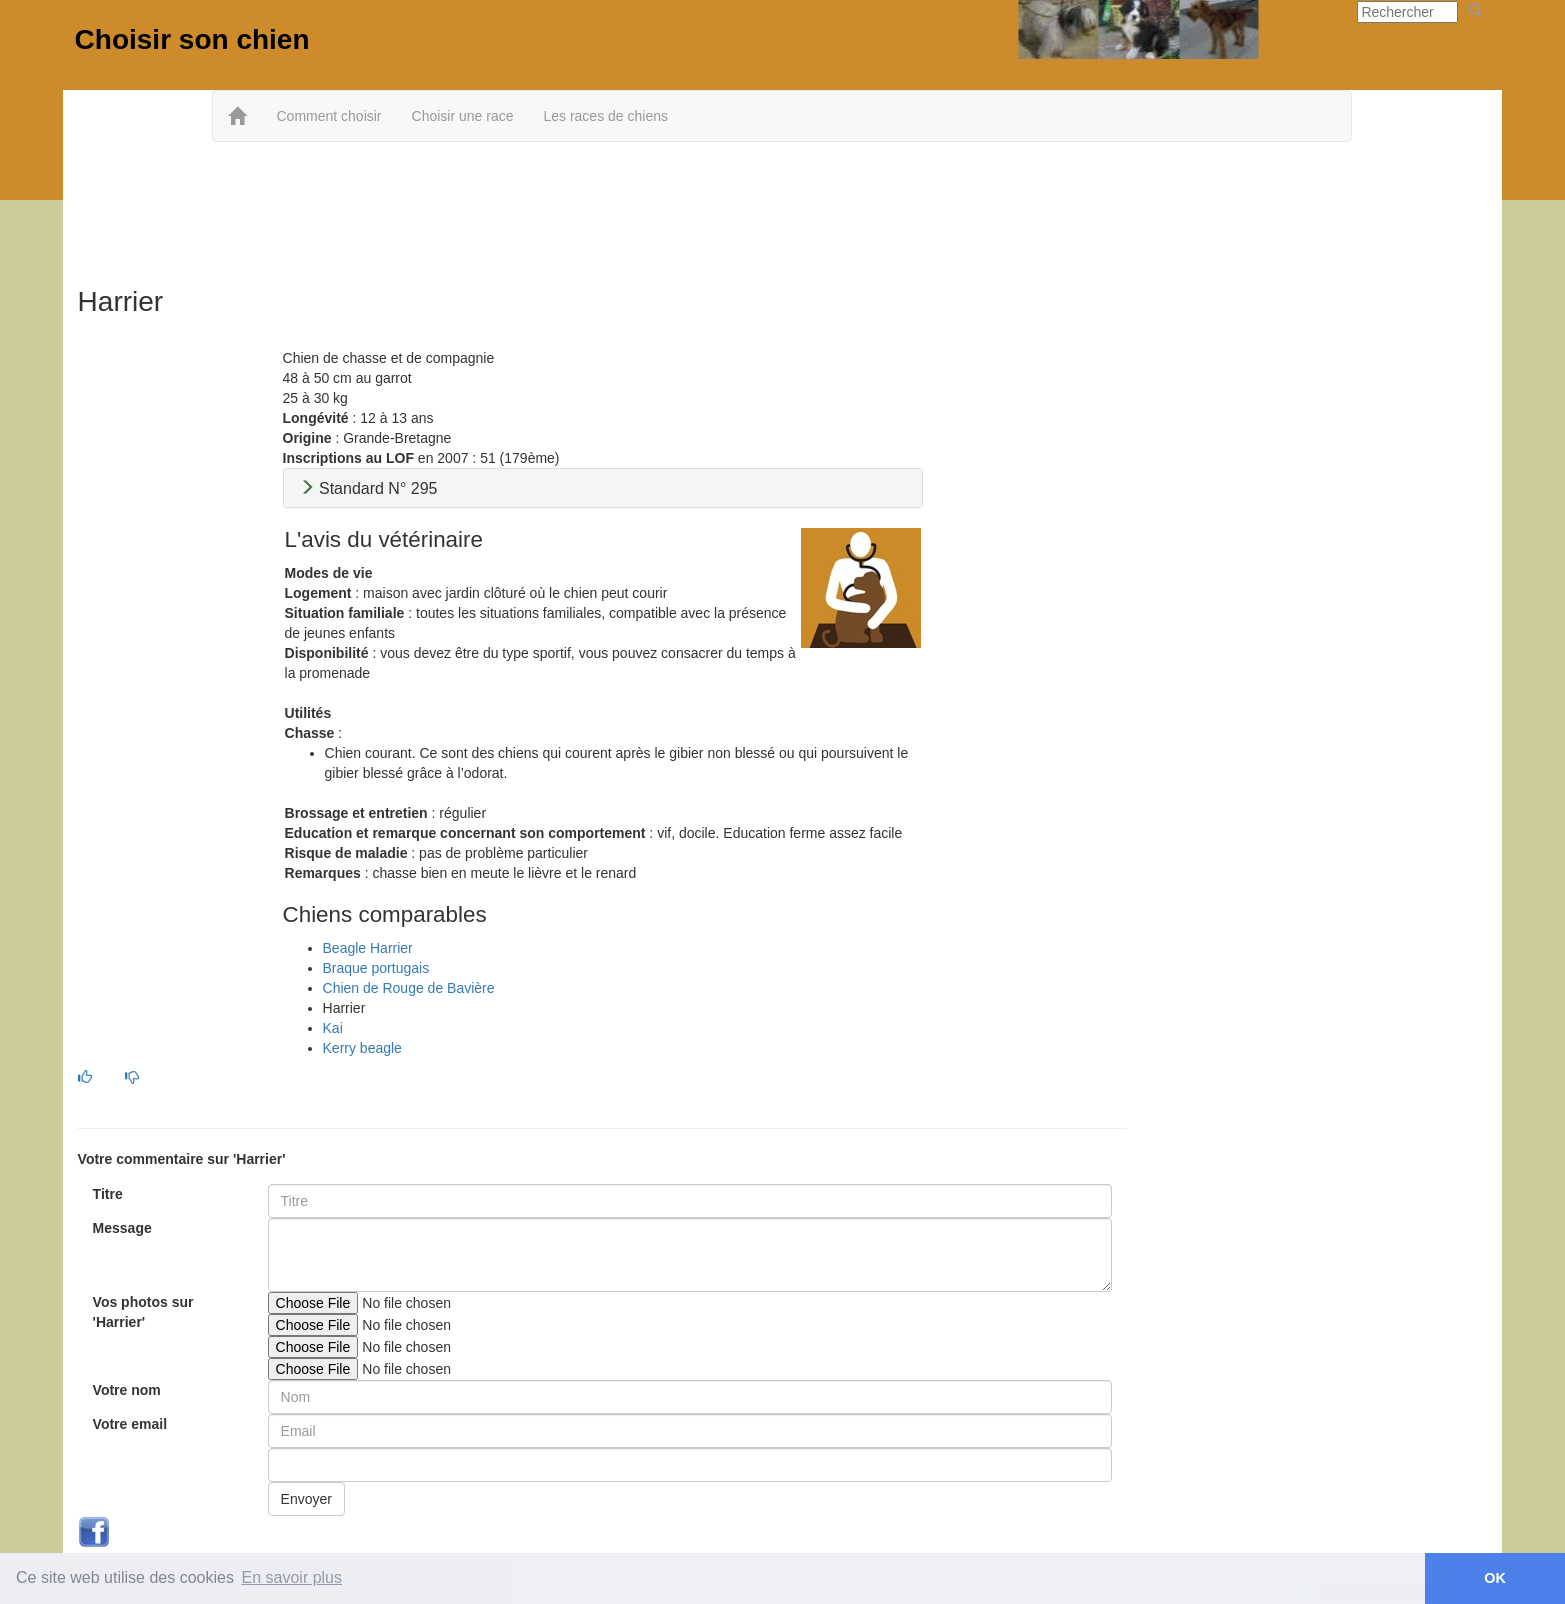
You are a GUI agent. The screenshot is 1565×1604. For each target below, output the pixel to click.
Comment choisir (328, 116)
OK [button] (1495, 1578)
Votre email (130, 1424)
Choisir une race (463, 116)
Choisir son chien (192, 39)
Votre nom (127, 1390)
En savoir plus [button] (292, 1577)
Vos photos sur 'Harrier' (143, 1312)
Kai (333, 1028)
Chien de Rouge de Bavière (409, 988)
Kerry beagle (362, 1048)
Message (122, 1228)
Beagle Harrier (368, 948)
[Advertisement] (782, 207)
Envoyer (306, 1499)
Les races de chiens (605, 116)
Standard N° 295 (368, 488)
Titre (108, 1194)
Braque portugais (376, 968)
